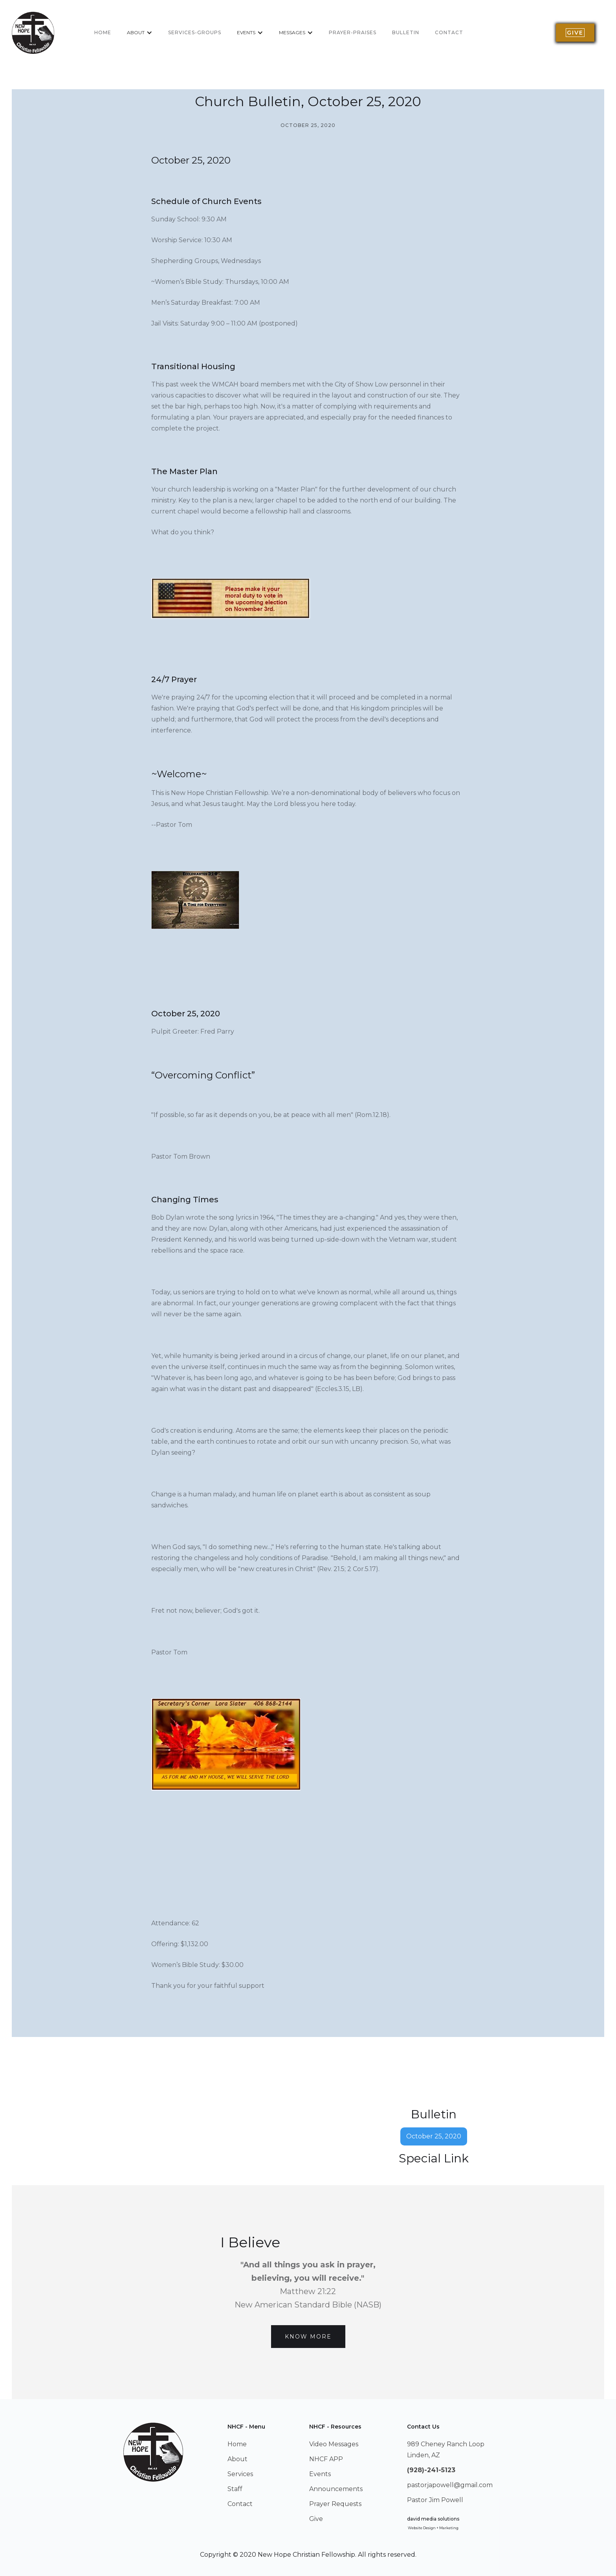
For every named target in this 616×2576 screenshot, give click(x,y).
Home (237, 2444)
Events (320, 2474)
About (237, 2459)
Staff (234, 2489)
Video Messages (333, 2444)
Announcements (336, 2489)
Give (316, 2519)
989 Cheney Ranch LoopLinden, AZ (445, 2449)
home (102, 32)
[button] (139, 32)
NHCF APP (326, 2459)
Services (240, 2474)
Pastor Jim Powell (435, 2500)
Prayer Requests (335, 2504)
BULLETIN (405, 32)
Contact (449, 32)
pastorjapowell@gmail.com (450, 2485)
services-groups (194, 32)
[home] (33, 33)
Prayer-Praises (352, 32)
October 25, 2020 (433, 2136)
